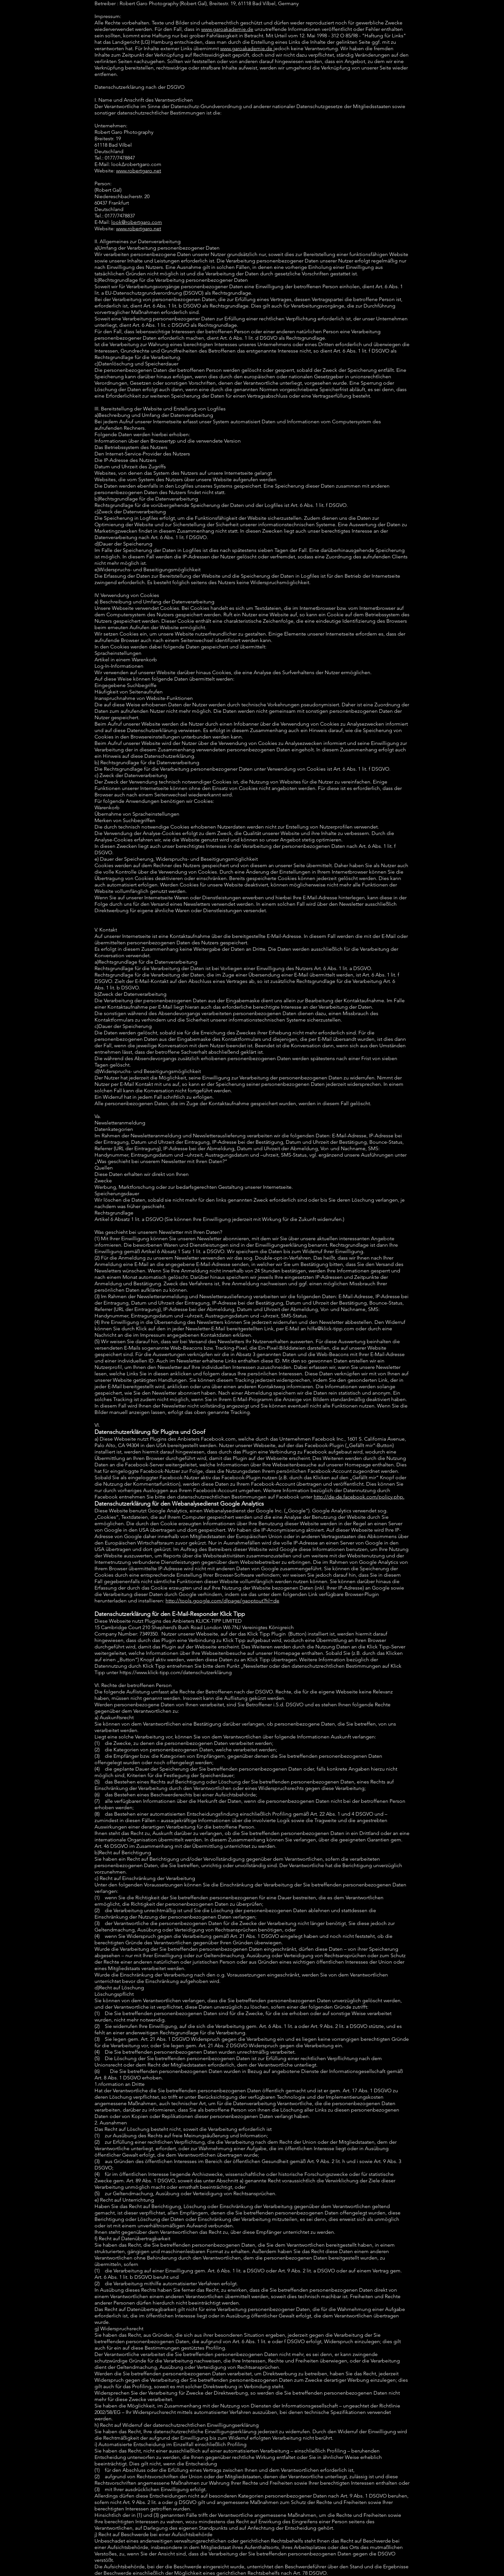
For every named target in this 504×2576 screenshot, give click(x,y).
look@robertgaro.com (136, 222)
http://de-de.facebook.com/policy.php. (359, 1497)
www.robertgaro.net (138, 171)
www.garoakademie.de (227, 29)
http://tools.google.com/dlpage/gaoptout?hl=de (222, 1601)
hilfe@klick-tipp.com (330, 1328)
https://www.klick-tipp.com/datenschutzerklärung (176, 1672)
